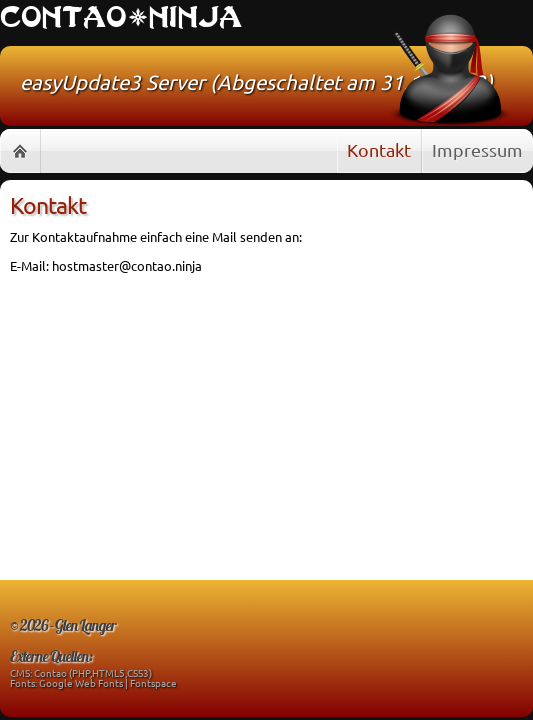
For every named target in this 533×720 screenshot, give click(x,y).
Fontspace (153, 682)
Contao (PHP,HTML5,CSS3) (93, 672)
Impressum (477, 149)
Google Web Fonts (81, 682)
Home (20, 151)
